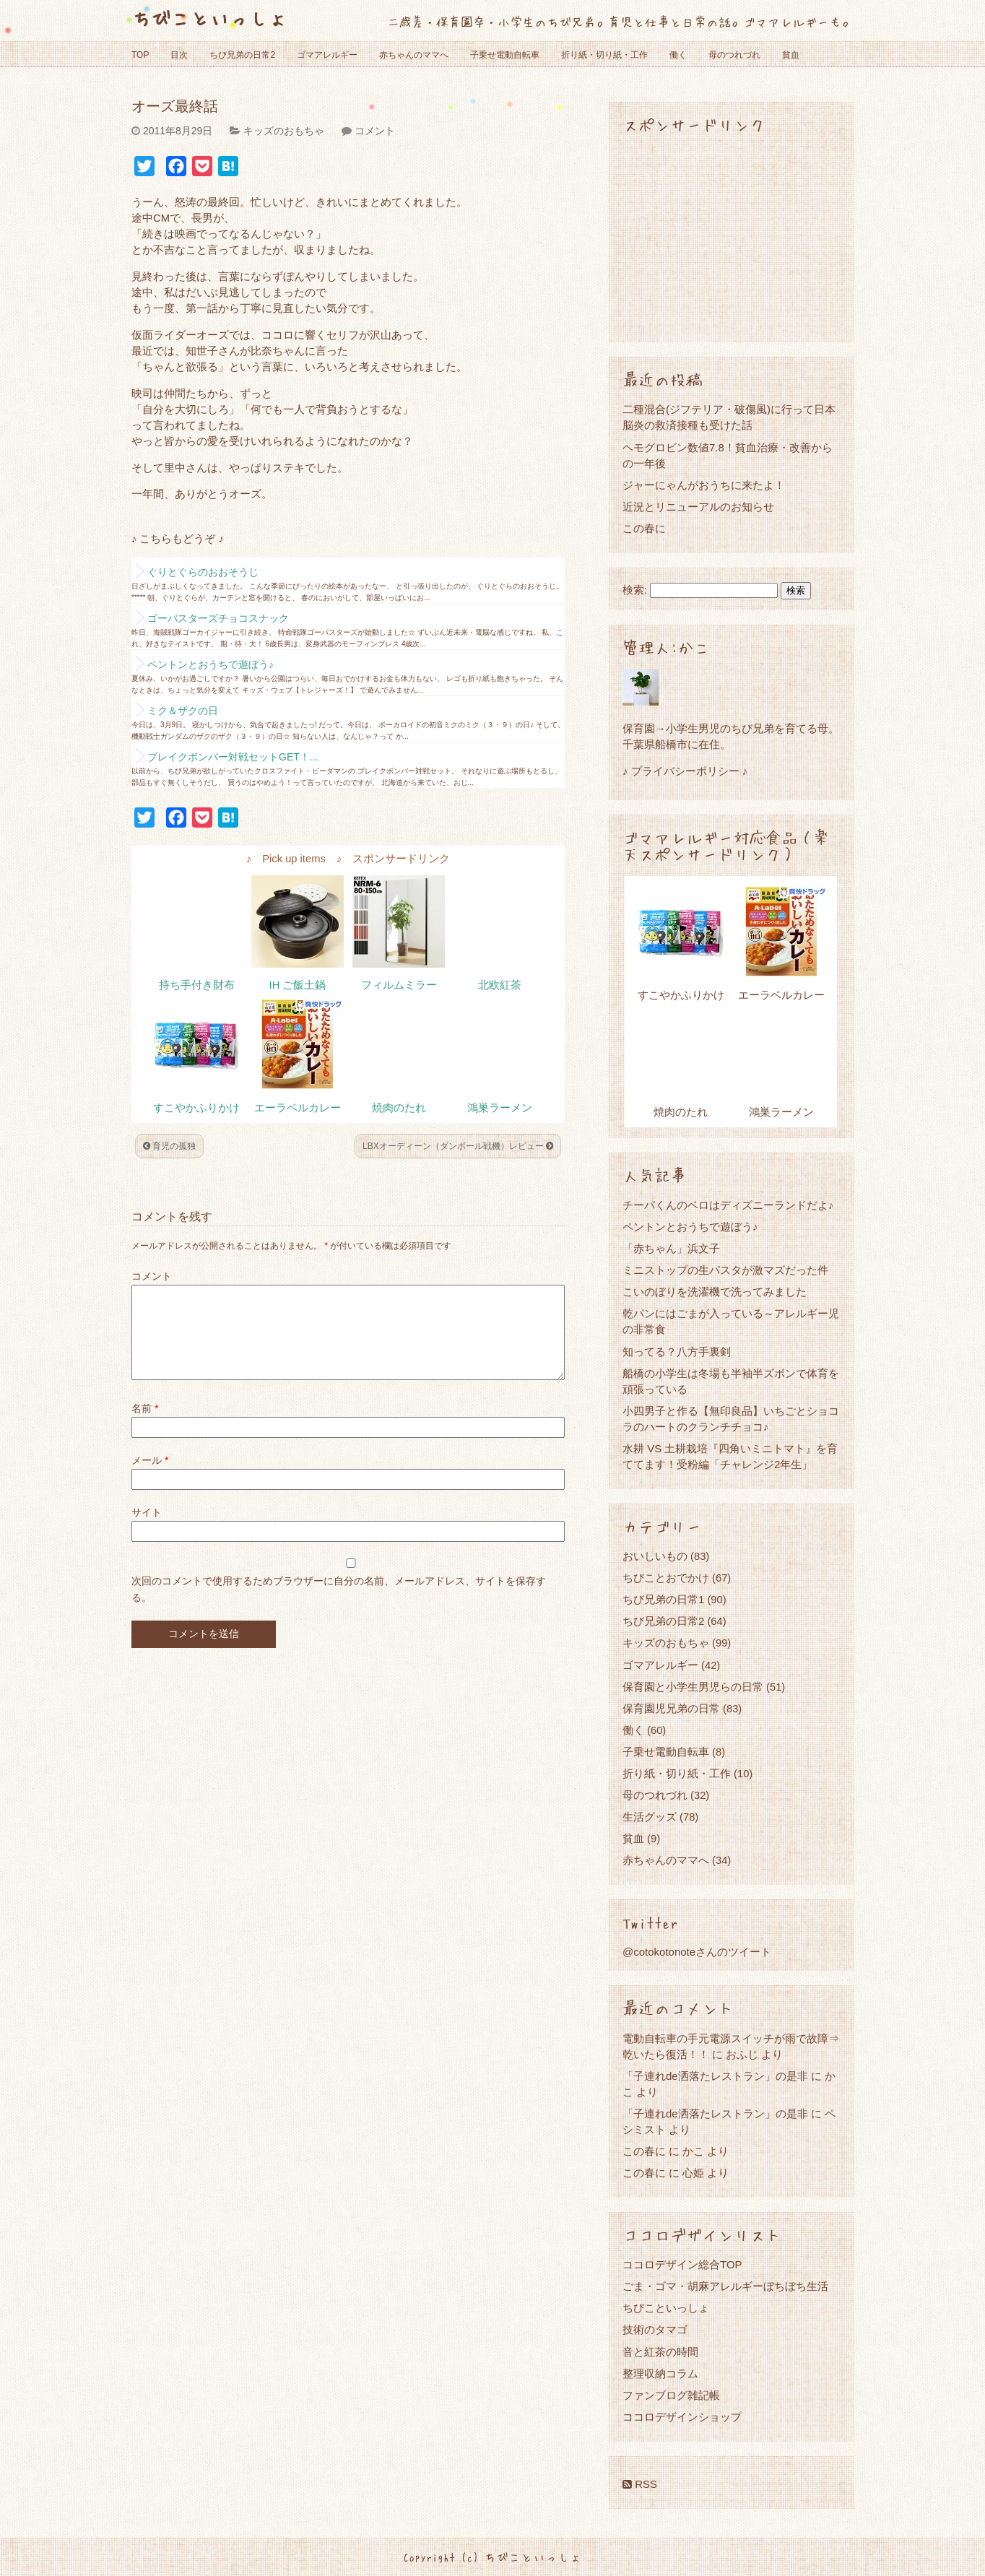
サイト (146, 1529)
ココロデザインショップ (682, 2417)
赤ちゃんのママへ (413, 55)
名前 (144, 1425)
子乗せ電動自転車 (504, 55)
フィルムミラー (399, 985)
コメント (375, 130)
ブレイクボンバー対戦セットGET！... (232, 757)
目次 (179, 55)
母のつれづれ (734, 55)
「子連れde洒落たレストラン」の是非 (715, 2076)
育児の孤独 (169, 1146)
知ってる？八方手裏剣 (676, 1351)
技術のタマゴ (654, 2329)
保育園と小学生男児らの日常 (692, 1687)
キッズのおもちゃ (283, 130)
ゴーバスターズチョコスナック (218, 618)
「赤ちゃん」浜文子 (671, 1248)
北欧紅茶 (499, 985)
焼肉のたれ (399, 1108)
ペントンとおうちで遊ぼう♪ (210, 664)
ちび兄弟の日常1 (663, 1599)
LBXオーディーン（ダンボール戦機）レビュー (458, 1146)
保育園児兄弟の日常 (671, 1708)
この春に (644, 528)
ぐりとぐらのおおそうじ (203, 572)
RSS (639, 2484)
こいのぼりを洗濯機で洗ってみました (714, 1291)
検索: (634, 590)
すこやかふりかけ (196, 1108)
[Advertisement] (730, 237)
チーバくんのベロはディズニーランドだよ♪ (728, 1205)
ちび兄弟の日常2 (242, 55)
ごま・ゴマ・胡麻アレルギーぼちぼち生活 (725, 2286)
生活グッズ (649, 1816)
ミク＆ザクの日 (182, 710)
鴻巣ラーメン (499, 1108)
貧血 (790, 55)
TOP (140, 55)
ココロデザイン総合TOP (682, 2264)
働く (678, 55)
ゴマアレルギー (327, 55)
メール (149, 1477)
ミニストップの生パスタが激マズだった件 (725, 1270)
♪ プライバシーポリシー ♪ (684, 771)
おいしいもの (654, 1556)
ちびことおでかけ (665, 1577)
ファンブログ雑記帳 (671, 2395)
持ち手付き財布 (197, 985)
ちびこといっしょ (209, 17)
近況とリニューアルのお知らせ (698, 506)
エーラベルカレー (297, 1108)
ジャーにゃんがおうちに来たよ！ (703, 485)
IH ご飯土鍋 (297, 985)
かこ (693, 2151)
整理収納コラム (660, 2373)
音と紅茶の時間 (660, 2352)
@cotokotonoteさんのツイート (696, 1952)
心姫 (693, 2173)
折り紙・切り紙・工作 (604, 55)
